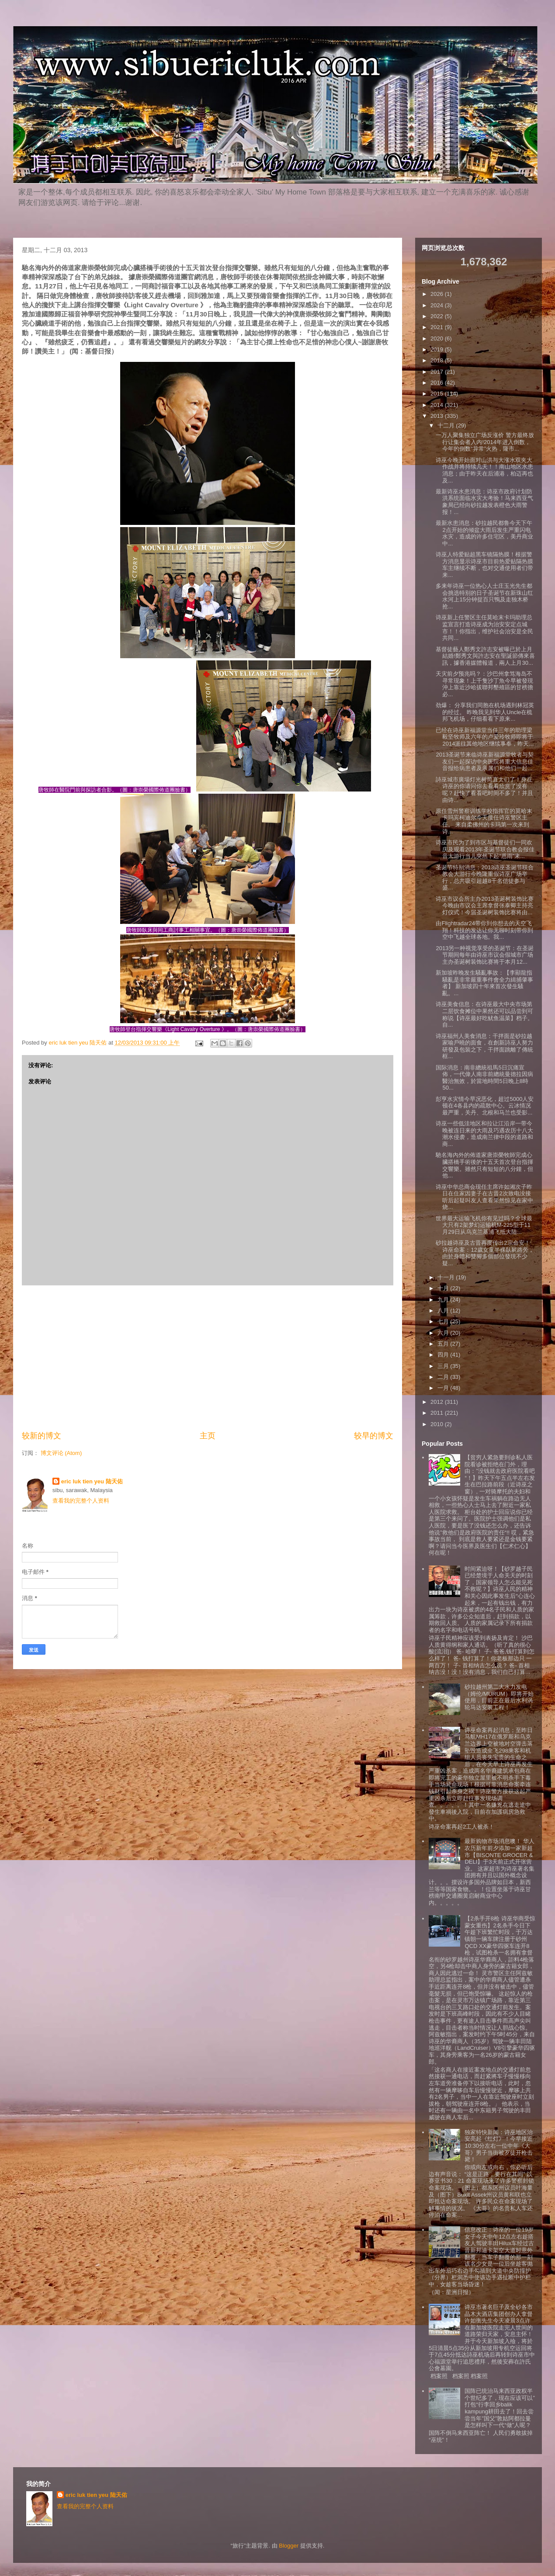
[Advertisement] (207, 1358)
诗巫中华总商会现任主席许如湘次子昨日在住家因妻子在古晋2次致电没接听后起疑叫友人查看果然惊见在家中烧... (484, 1197)
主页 (207, 1435)
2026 (437, 294)
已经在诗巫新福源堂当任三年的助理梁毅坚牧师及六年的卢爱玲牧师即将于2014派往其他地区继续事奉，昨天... (485, 737)
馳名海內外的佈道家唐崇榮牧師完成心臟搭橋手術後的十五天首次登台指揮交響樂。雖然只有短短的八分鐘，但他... (484, 1165)
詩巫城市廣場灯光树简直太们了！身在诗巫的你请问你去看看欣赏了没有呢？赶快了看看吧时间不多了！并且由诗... (484, 789)
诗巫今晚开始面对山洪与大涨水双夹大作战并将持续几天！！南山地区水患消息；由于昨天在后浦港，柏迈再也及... (484, 470)
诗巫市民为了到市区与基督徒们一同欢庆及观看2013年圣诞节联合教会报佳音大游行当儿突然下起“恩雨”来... (485, 849)
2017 (437, 371)
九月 (444, 1299)
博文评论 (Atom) (61, 1453)
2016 (437, 382)
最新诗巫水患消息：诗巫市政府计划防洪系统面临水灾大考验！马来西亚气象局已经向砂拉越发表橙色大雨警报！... (484, 501)
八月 (444, 1310)
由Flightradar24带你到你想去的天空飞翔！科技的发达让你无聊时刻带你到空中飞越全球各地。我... (484, 930)
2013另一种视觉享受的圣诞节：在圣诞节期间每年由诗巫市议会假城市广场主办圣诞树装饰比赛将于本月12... (485, 955)
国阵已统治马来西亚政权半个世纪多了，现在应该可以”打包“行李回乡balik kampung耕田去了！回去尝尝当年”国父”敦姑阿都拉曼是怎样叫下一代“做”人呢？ (499, 2408)
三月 (444, 1366)
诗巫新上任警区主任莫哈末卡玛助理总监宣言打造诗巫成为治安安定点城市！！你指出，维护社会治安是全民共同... (484, 627)
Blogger (288, 2545)
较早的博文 (373, 1435)
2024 (437, 305)
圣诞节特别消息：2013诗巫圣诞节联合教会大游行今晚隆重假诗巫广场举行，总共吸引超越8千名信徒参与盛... (485, 877)
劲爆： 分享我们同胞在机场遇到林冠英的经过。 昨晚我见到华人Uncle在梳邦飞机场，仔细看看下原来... (485, 712)
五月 (444, 1343)
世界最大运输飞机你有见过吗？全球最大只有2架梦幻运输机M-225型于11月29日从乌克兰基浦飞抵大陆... (484, 1225)
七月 (444, 1321)
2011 (437, 1413)
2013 (437, 416)
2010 (437, 1424)
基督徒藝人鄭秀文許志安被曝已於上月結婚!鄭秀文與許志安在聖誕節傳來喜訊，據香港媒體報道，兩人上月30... (485, 656)
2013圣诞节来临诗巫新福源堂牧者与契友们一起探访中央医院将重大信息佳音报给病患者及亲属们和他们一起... (485, 761)
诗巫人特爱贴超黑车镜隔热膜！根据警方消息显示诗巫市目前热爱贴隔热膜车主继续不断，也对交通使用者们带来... (484, 564)
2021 (437, 327)
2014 (437, 405)
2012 (437, 1402)
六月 (444, 1333)
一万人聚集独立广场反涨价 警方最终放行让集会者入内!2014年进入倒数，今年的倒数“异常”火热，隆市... (485, 442)
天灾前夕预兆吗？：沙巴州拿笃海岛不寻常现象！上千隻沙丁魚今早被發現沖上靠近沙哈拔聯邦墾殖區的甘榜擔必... (484, 684)
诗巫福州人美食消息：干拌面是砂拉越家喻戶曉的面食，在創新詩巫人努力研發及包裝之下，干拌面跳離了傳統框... (484, 1046)
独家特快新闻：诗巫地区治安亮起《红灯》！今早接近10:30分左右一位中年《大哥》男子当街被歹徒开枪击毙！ (499, 2146)
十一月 (446, 1277)
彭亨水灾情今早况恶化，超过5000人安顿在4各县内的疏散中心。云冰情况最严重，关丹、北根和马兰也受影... (485, 1106)
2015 (437, 393)
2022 (437, 316)
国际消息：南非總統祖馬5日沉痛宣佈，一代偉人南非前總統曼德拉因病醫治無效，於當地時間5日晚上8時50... (484, 1077)
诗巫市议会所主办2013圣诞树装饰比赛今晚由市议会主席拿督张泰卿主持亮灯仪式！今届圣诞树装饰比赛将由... (485, 906)
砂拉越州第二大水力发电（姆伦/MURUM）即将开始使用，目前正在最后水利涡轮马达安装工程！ (499, 1697)
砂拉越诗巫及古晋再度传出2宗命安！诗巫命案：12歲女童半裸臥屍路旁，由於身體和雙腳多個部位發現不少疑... (485, 1253)
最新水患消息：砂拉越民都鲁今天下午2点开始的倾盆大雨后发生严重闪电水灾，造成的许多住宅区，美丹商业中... (484, 533)
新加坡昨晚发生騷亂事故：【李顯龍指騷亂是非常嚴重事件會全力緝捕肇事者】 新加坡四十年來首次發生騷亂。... (484, 982)
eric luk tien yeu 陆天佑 (92, 1481)
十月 (444, 1288)
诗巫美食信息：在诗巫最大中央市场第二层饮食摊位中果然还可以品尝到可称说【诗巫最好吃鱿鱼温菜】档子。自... (484, 1014)
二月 (444, 1377)
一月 (444, 1388)
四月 (444, 1354)
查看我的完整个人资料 (80, 1500)
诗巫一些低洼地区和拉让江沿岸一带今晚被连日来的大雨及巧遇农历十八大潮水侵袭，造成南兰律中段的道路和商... (484, 1133)
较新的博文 (41, 1435)
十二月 (446, 425)
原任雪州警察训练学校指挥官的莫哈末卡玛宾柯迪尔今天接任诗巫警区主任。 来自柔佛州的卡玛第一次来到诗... (484, 821)
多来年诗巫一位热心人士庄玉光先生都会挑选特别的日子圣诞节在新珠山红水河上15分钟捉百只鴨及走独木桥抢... (484, 596)
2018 (437, 360)
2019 (437, 349)
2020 (437, 338)
